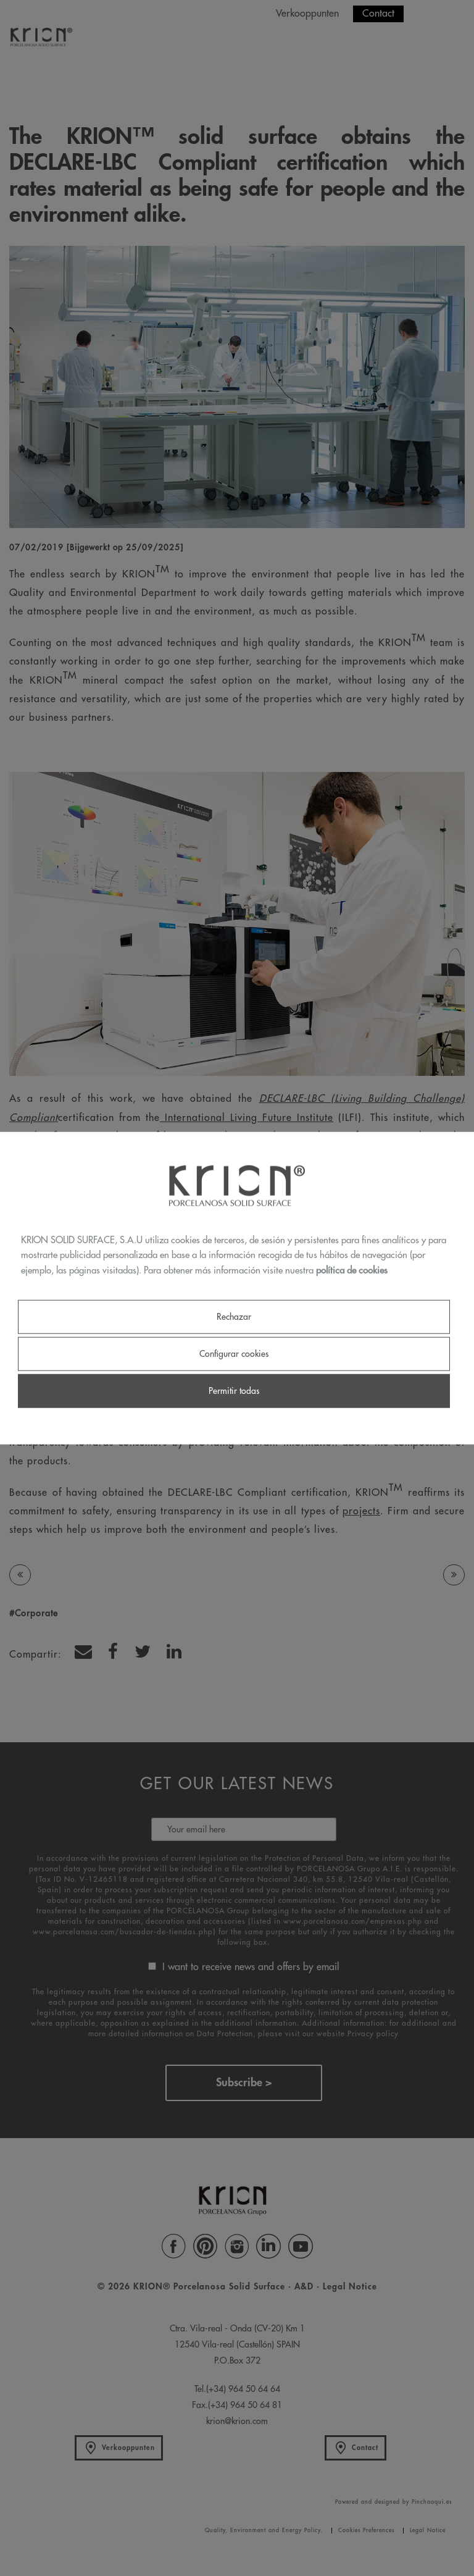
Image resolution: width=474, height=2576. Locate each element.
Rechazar (234, 1316)
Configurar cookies (233, 1353)
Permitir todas (234, 1391)
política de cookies (352, 1270)
